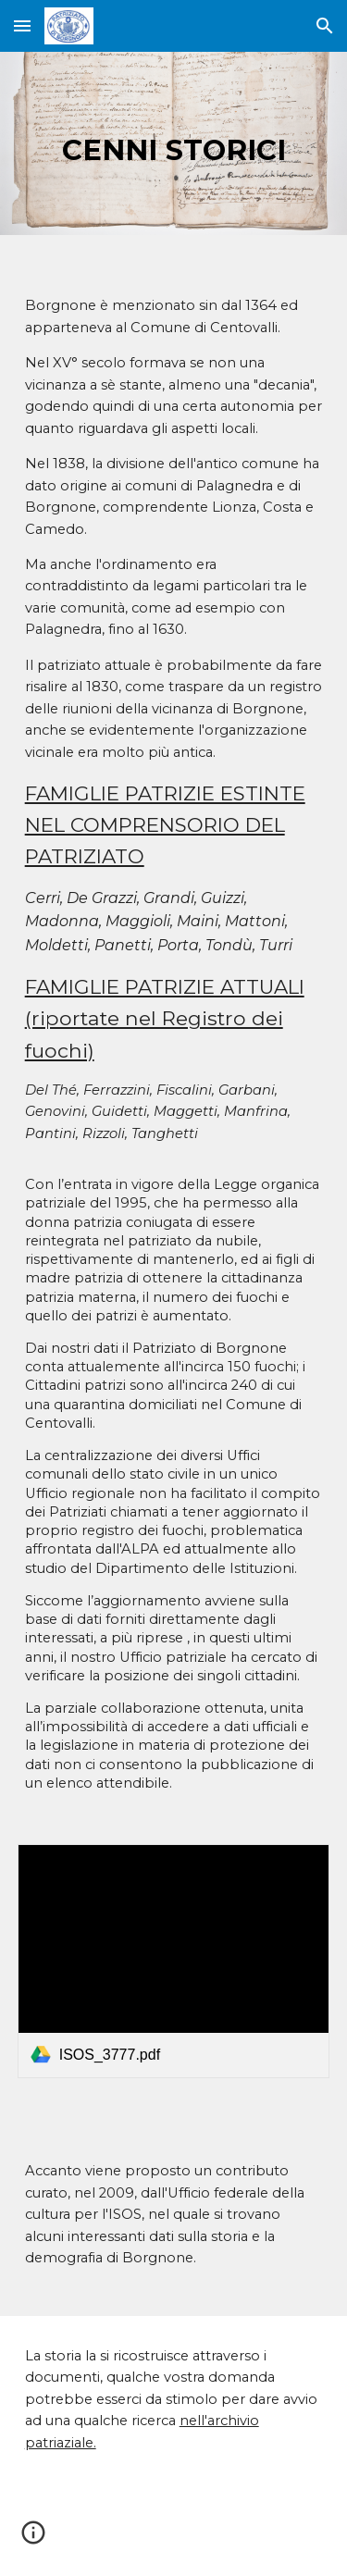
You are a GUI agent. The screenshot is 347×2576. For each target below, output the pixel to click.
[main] (174, 143)
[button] (22, 25)
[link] (174, 1961)
